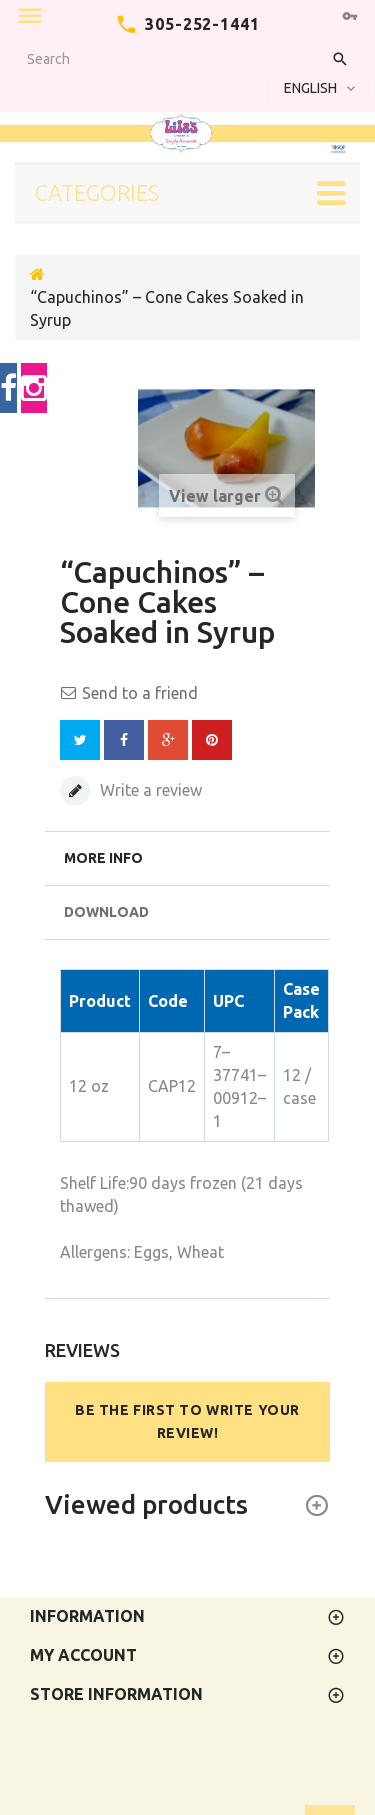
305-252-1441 (203, 24)
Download (106, 912)
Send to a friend (140, 693)
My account (83, 1655)
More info (103, 858)
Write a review (149, 790)
